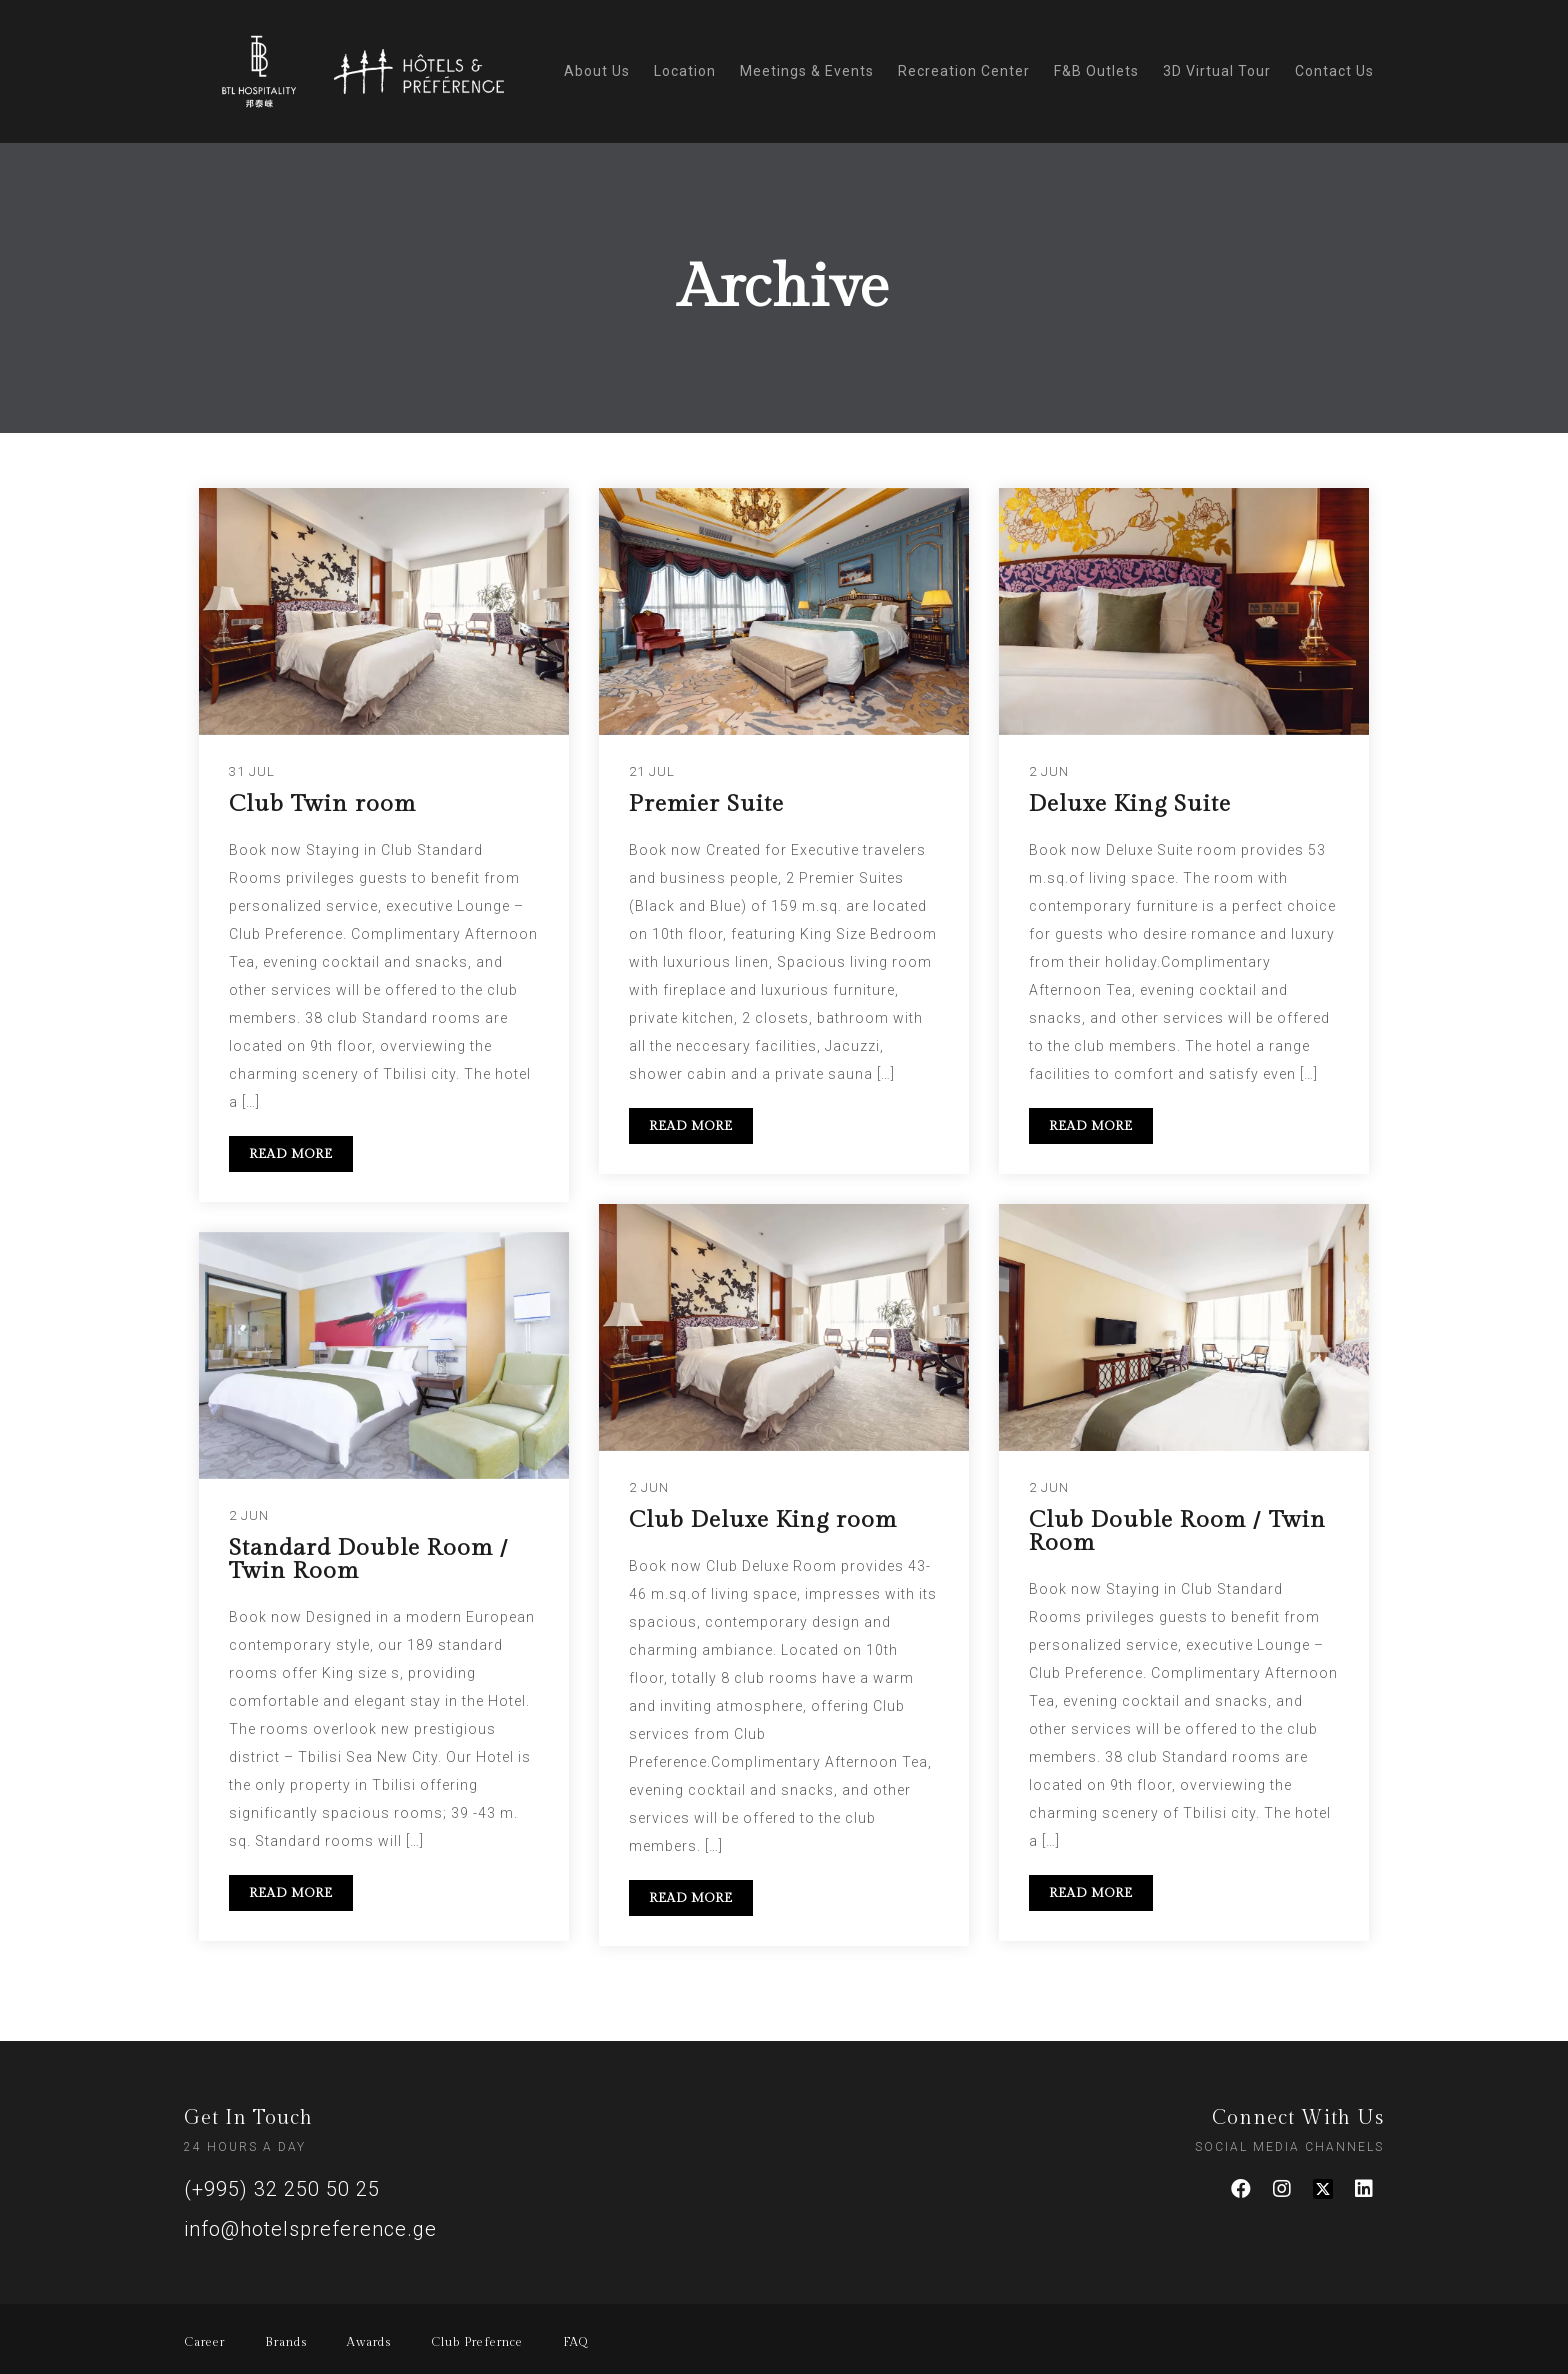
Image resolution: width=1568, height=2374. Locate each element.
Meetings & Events (807, 71)
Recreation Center (964, 71)
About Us (597, 71)
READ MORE (291, 1154)
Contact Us (1334, 71)
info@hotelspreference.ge (310, 2229)
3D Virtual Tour (1217, 71)
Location (685, 71)
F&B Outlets (1096, 71)
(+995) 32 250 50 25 (282, 2189)
